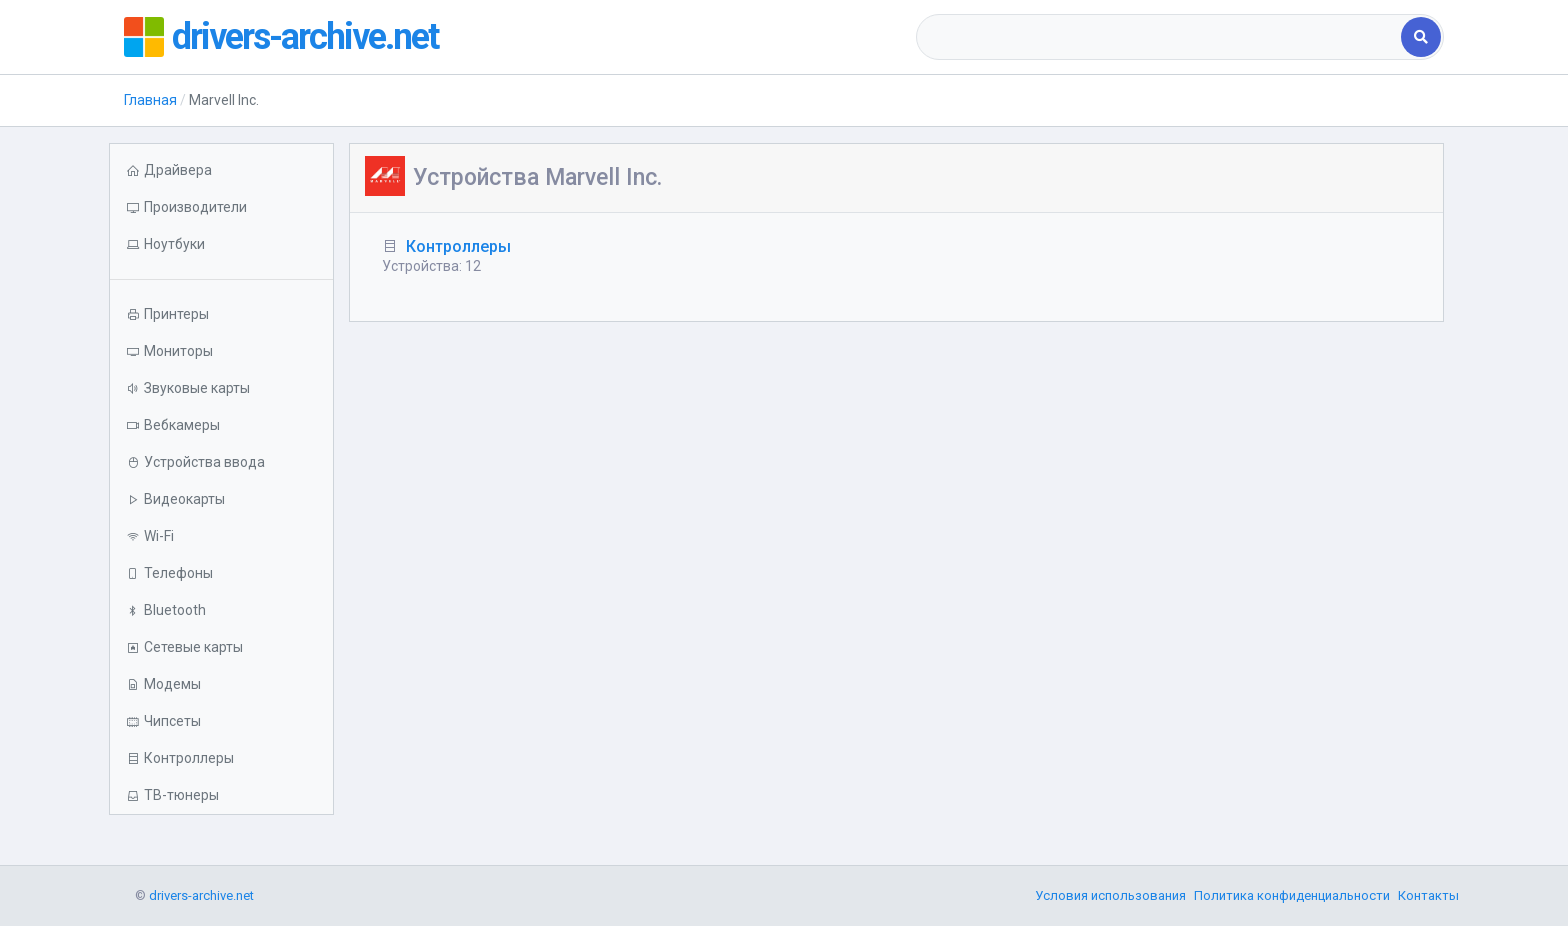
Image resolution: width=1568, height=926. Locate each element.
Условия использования (1110, 895)
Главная (150, 100)
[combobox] (1160, 37)
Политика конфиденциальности (1292, 895)
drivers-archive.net (305, 37)
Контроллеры (458, 246)
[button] (221, 244)
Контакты (1428, 895)
